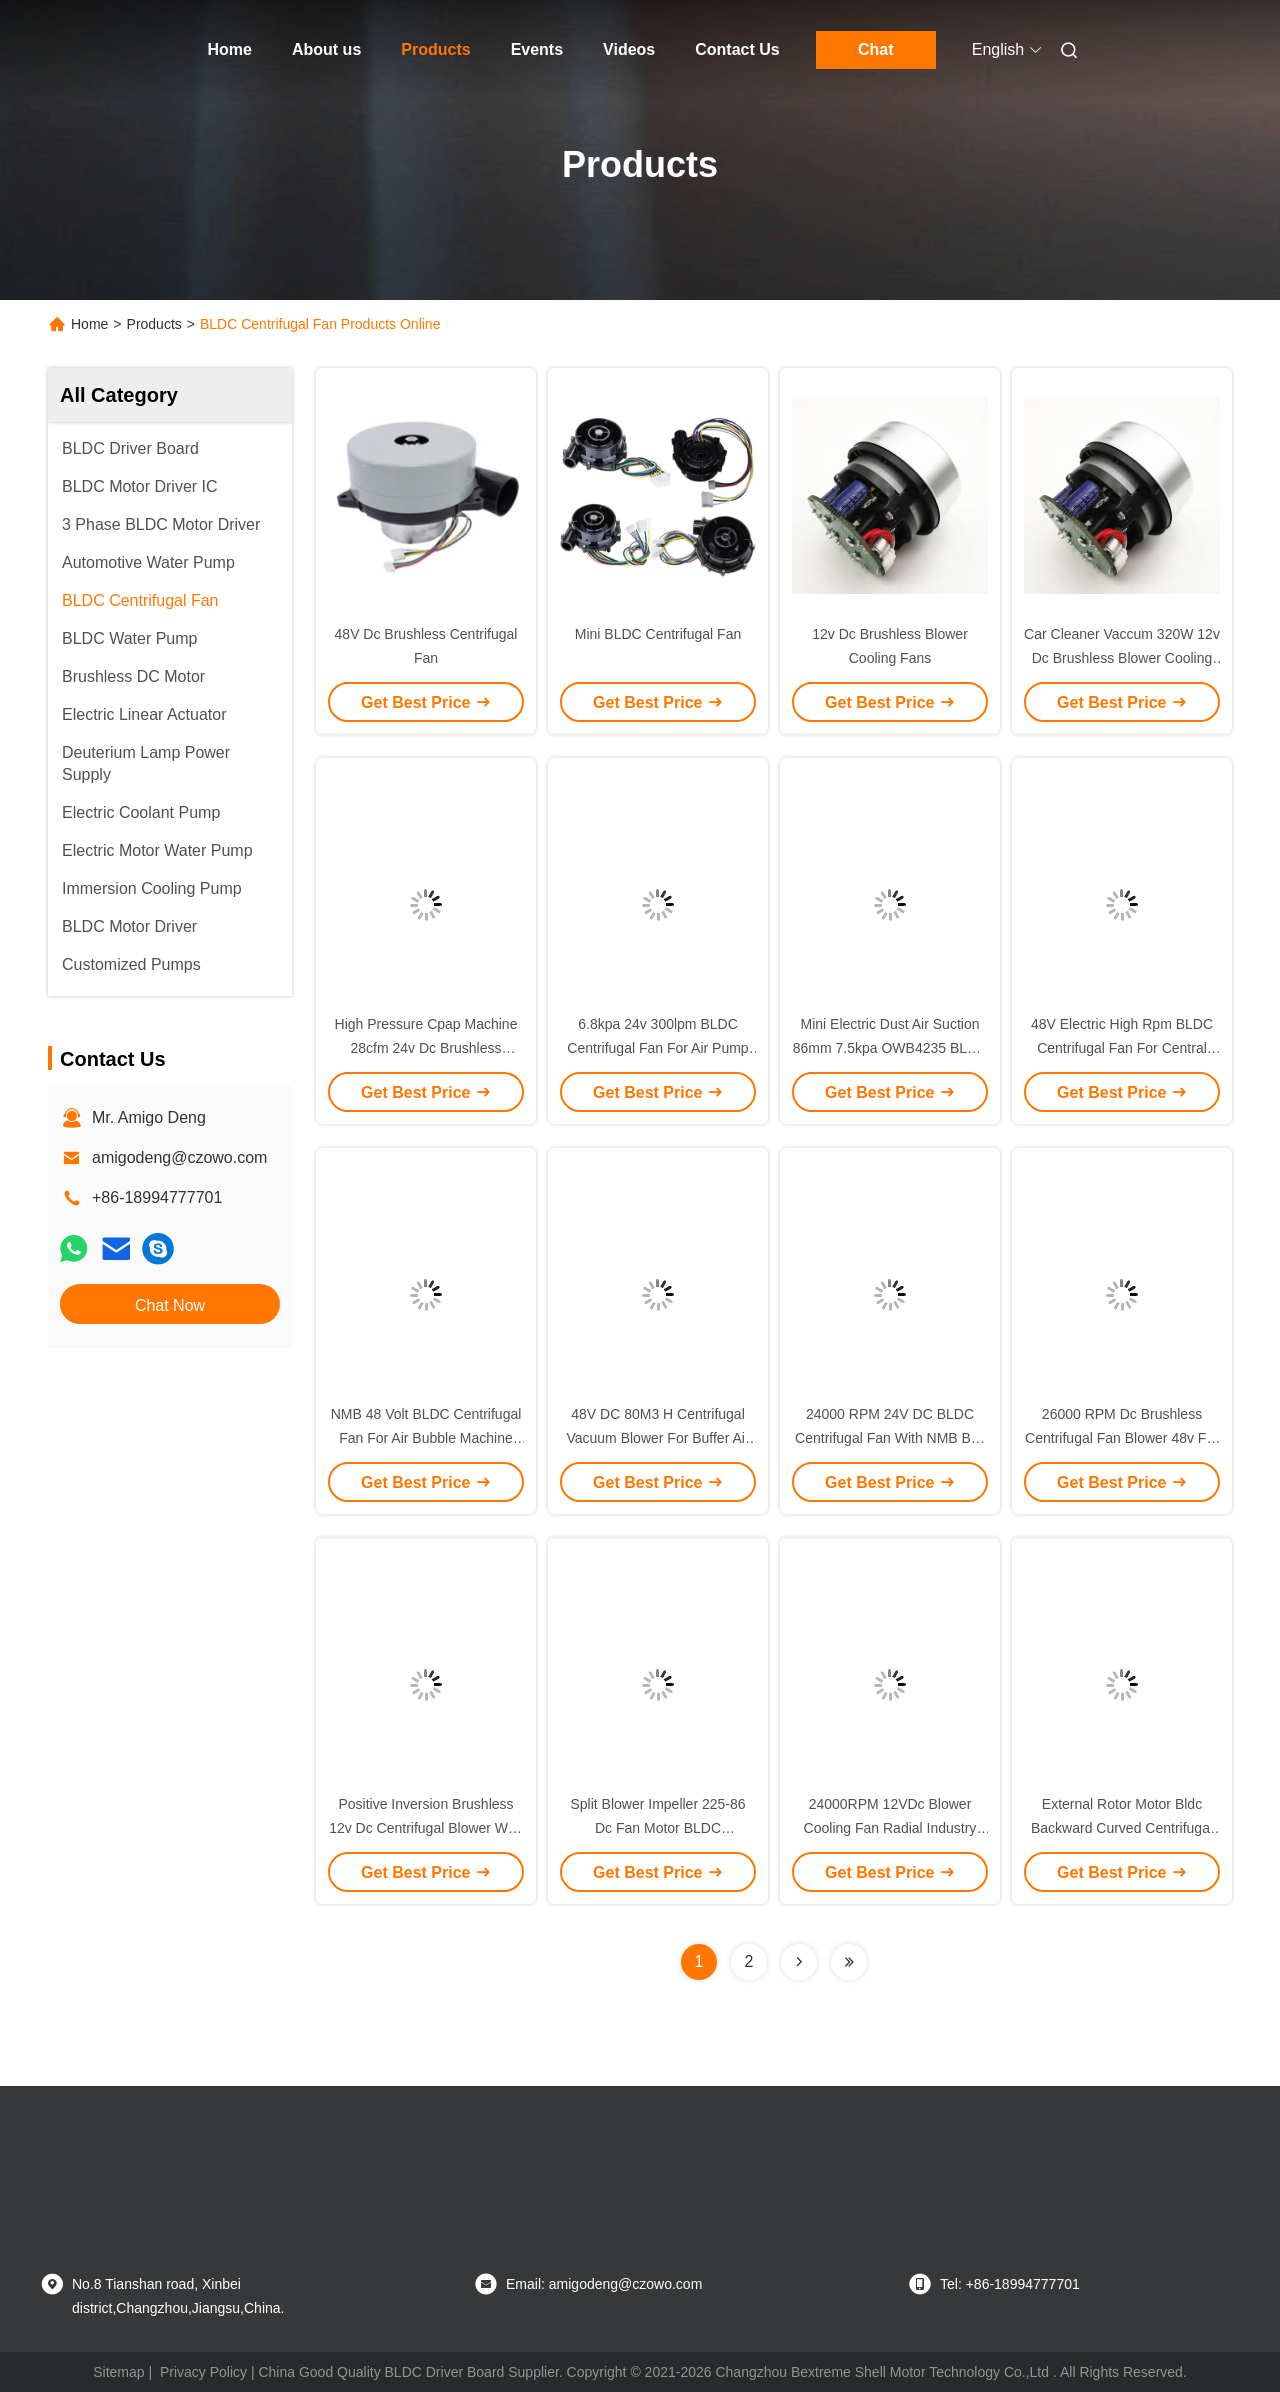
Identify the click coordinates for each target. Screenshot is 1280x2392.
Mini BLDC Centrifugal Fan (658, 634)
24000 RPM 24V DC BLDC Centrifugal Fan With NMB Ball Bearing (890, 1438)
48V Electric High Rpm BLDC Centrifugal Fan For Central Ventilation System (1122, 1048)
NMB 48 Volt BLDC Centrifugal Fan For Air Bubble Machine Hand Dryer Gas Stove (426, 1438)
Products (435, 49)
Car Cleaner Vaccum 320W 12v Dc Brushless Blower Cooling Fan (1122, 658)
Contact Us (737, 49)
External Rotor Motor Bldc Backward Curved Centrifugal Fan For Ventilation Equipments (1121, 1828)
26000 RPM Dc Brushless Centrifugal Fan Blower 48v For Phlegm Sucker (1122, 1438)
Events (537, 49)
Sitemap (118, 2372)
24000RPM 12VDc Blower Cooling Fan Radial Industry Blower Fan (890, 1828)
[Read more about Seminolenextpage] (799, 1962)
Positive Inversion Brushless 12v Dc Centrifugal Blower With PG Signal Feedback (426, 1828)
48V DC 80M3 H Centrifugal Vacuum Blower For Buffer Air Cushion (657, 1438)
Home (230, 49)
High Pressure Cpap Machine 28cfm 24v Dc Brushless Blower (426, 1048)
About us (326, 49)
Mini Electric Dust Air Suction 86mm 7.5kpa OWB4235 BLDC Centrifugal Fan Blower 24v (890, 1048)
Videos (629, 49)
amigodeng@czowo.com (179, 1157)
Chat (876, 49)
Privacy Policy (203, 2372)
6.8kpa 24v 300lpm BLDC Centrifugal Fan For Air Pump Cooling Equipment (657, 1048)
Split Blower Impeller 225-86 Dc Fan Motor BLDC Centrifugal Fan (657, 1828)
